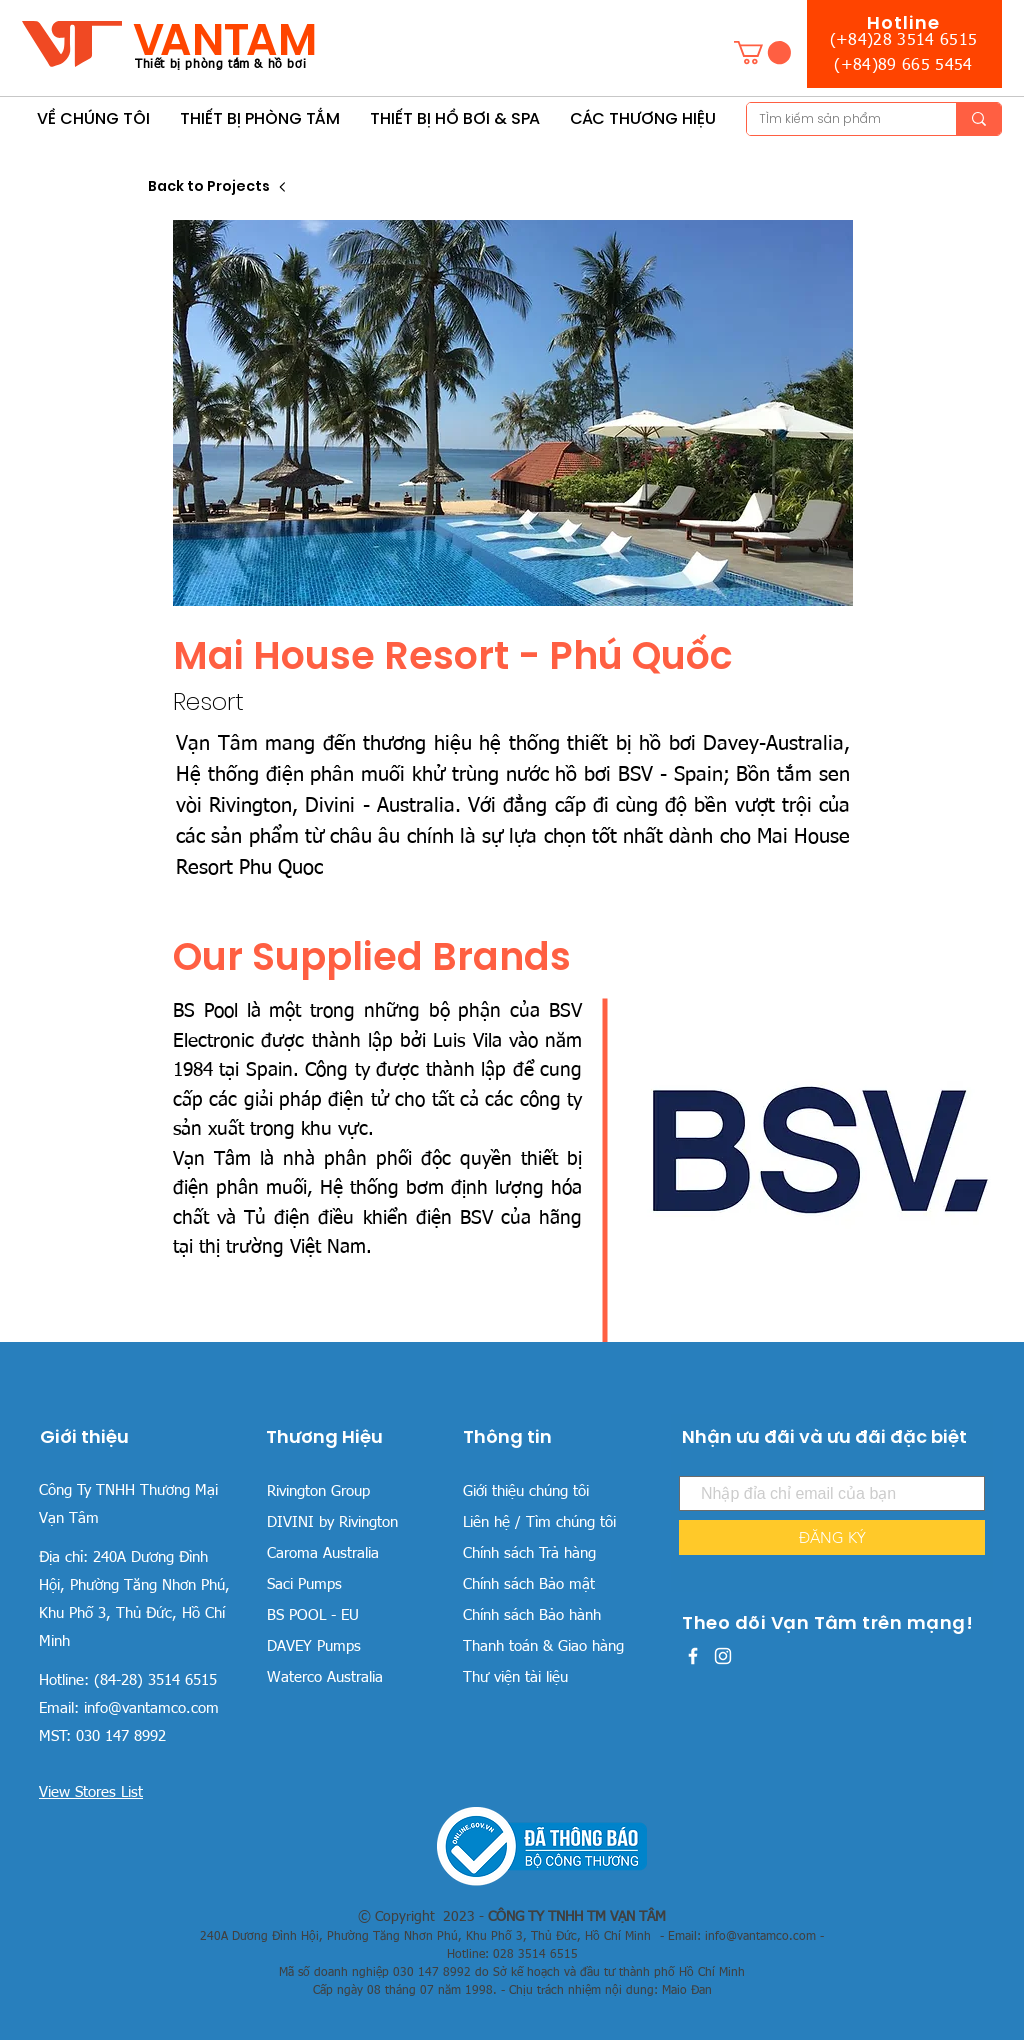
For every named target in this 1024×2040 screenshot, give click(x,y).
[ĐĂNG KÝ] (832, 1537)
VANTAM (225, 39)
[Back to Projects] (218, 186)
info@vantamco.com (151, 1708)
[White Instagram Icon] (723, 1656)
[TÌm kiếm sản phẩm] (836, 119)
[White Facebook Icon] (693, 1656)
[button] (762, 52)
